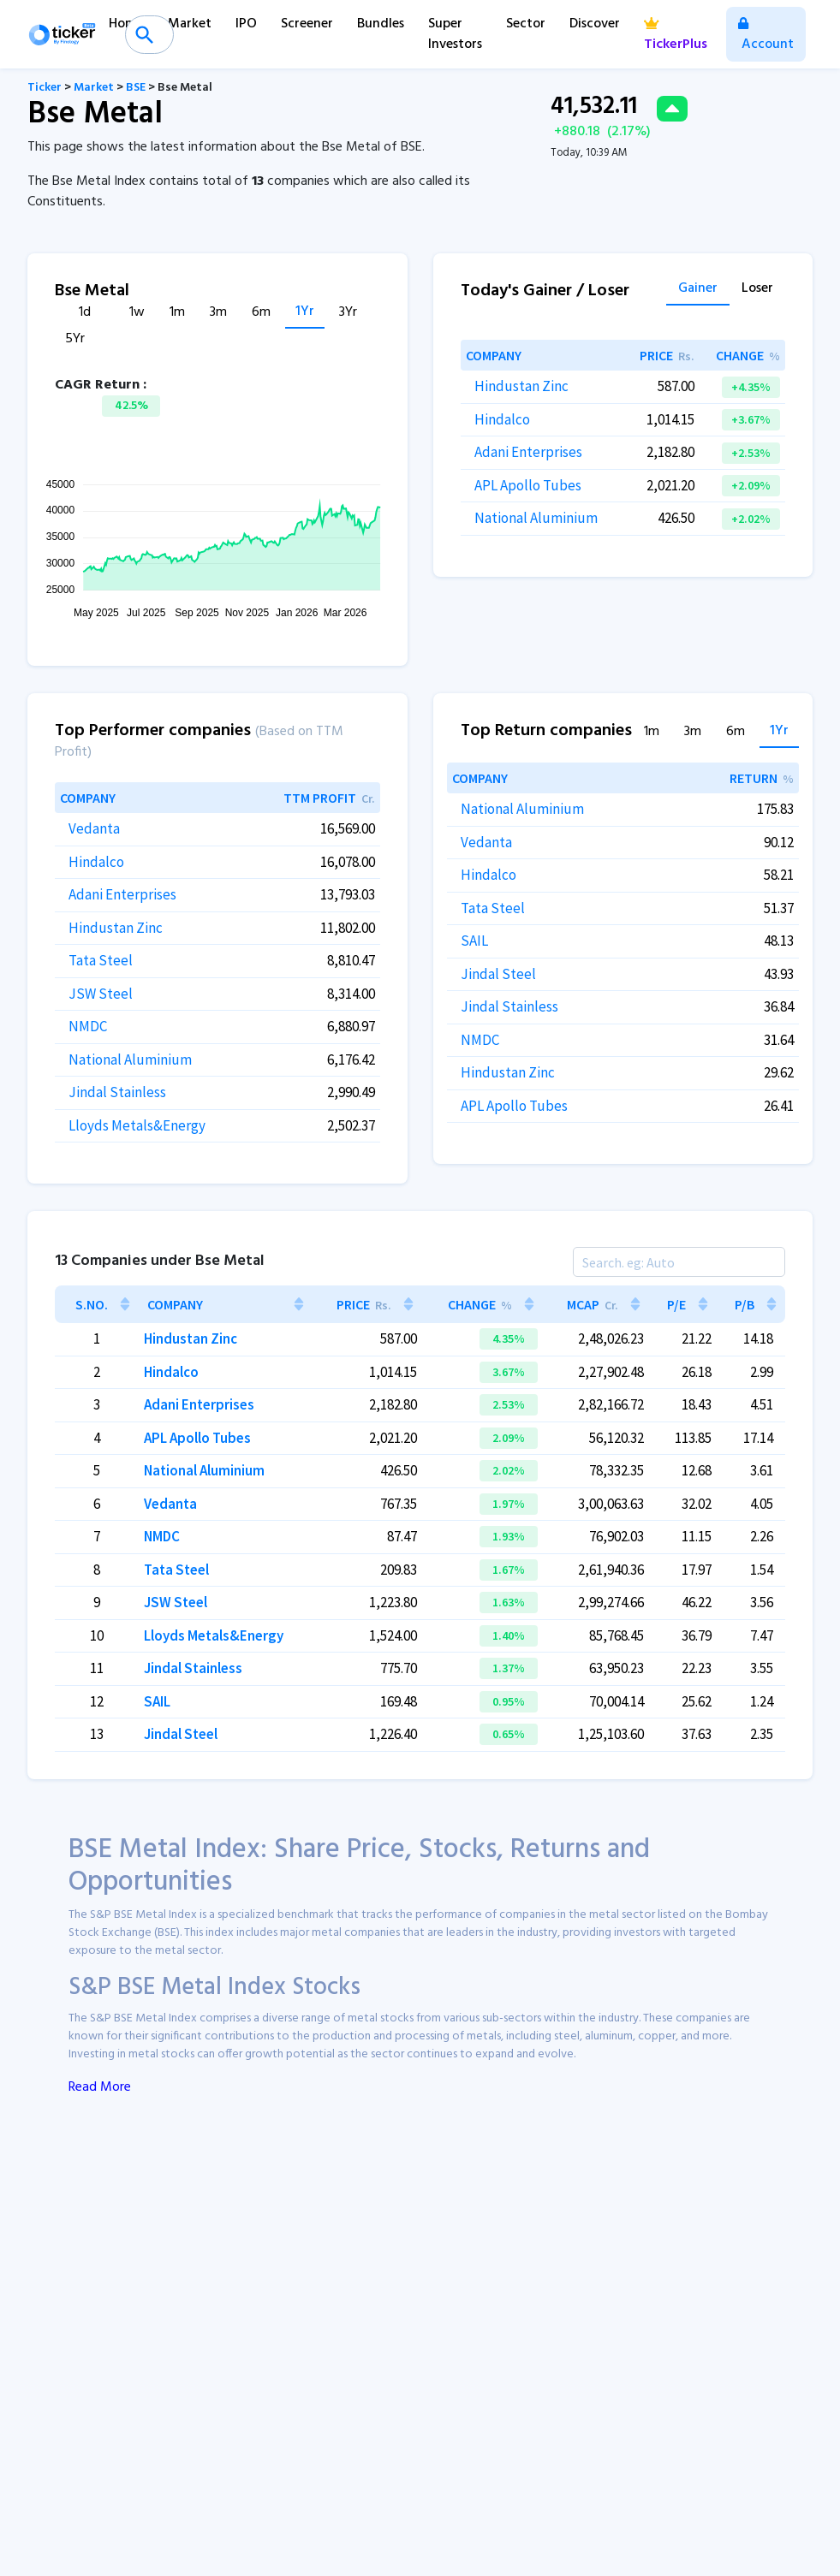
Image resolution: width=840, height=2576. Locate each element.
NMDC (88, 1026)
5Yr (75, 339)
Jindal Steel (498, 974)
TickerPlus (675, 36)
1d (85, 312)
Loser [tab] (757, 290)
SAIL (474, 940)
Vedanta (94, 828)
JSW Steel (101, 993)
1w (137, 312)
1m (177, 312)
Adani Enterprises (528, 451)
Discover (594, 24)
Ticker (44, 88)
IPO (246, 24)
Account (766, 36)
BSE (136, 88)
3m (218, 312)
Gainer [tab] (698, 290)
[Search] (679, 1262)
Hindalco (502, 419)
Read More (100, 2087)
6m (261, 312)
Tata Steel (101, 960)
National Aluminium (536, 517)
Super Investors (455, 34)
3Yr (348, 312)
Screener (307, 24)
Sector (525, 24)
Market (189, 24)
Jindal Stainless (117, 1092)
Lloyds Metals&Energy (137, 1125)
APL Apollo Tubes (527, 485)
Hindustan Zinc (521, 386)
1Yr (304, 312)
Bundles (380, 24)
